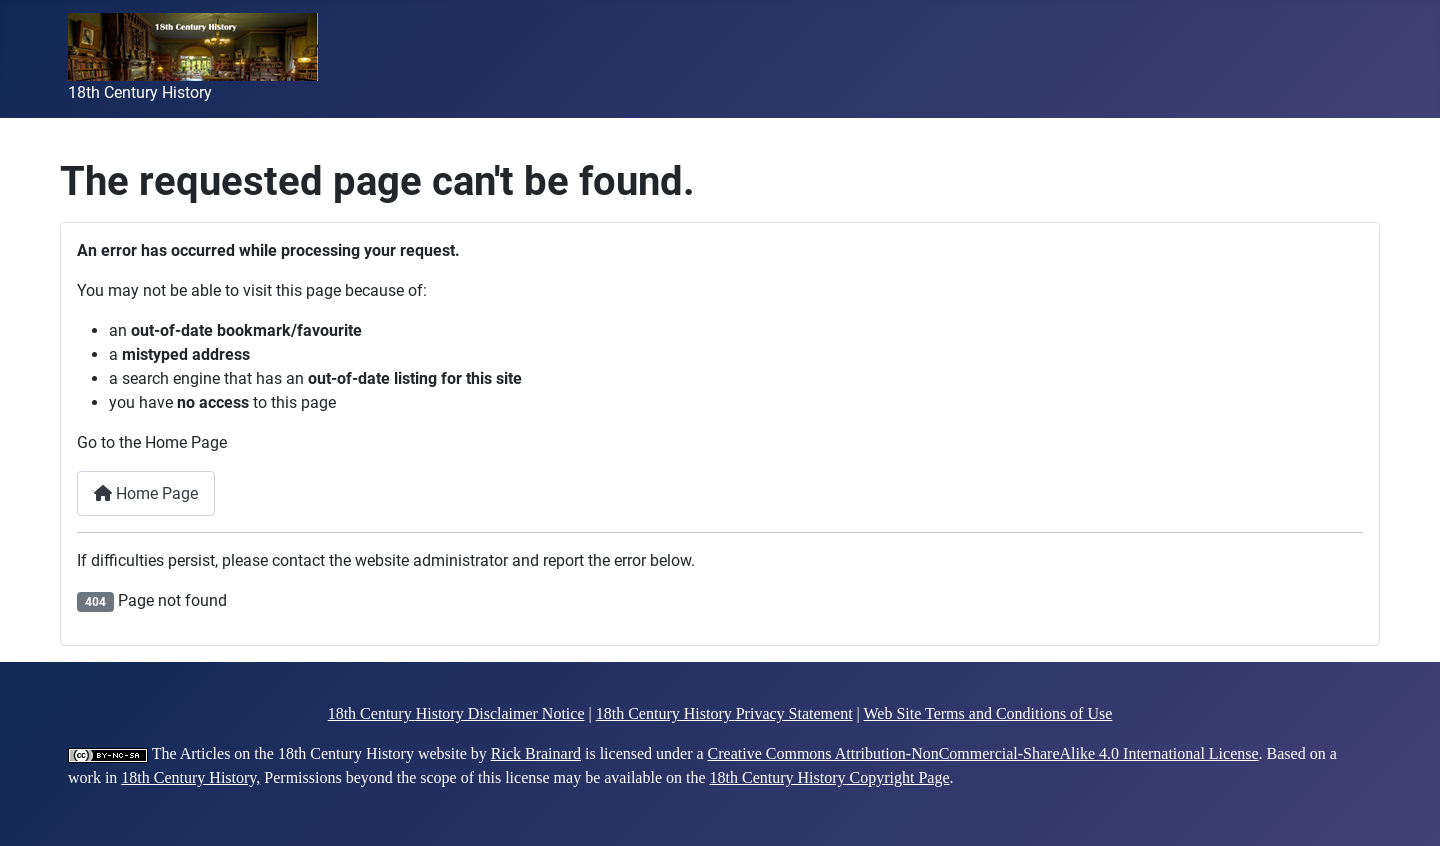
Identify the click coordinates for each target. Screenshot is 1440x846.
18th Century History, (190, 777)
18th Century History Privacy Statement (724, 713)
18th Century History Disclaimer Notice (456, 713)
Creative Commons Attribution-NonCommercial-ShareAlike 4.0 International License (983, 753)
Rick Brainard (536, 753)
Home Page (146, 493)
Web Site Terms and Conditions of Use (988, 713)
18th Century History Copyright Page (830, 777)
